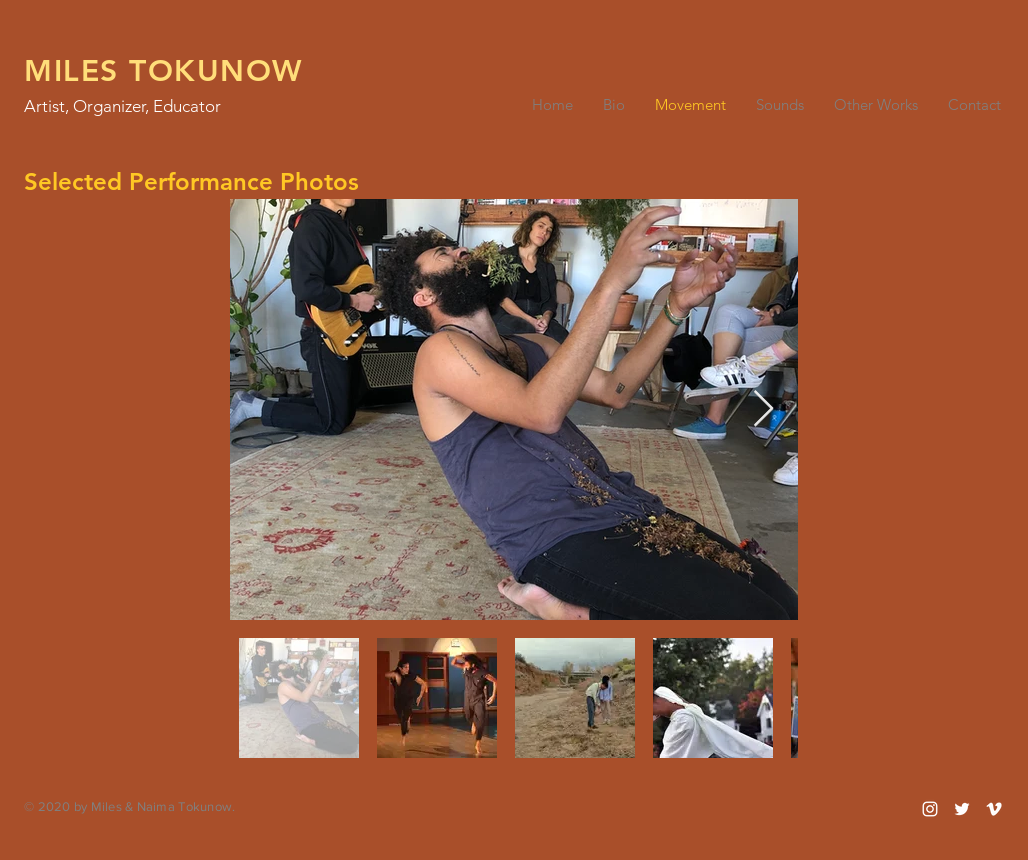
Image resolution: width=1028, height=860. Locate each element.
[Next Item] (763, 409)
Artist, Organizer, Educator (122, 106)
